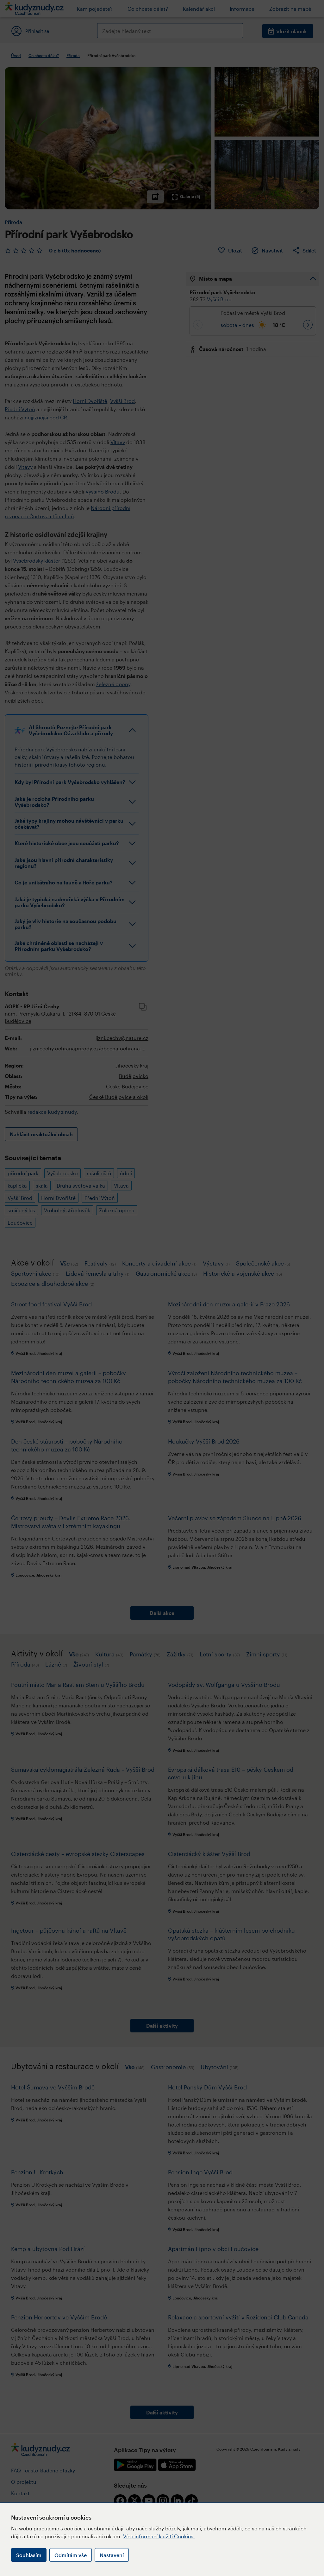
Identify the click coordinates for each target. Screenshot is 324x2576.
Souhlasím (28, 2555)
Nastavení (112, 2555)
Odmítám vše (70, 2555)
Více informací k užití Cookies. (159, 2536)
